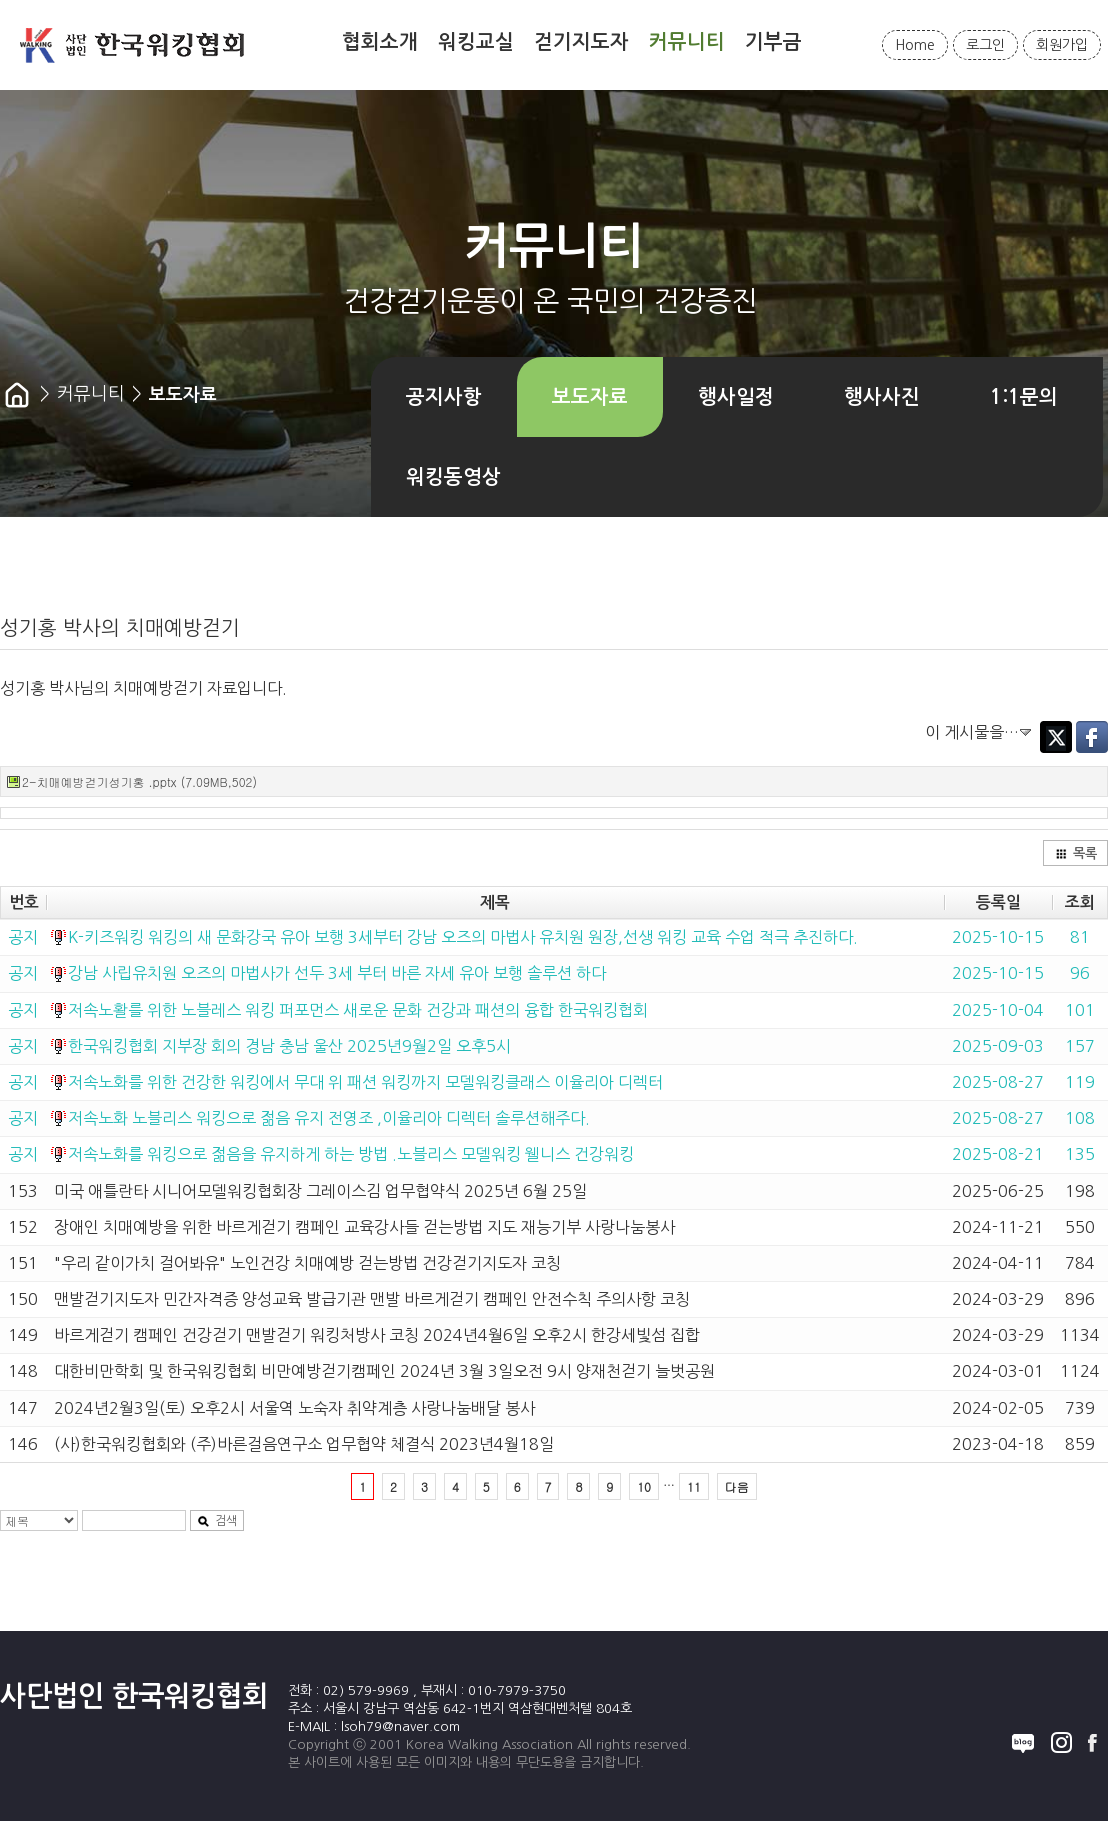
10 (644, 1486)
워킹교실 (476, 42)
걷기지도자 (581, 42)
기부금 (773, 42)
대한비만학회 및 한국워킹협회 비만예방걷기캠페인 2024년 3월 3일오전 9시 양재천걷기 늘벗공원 (384, 1371)
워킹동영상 (453, 477)
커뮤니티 (687, 42)
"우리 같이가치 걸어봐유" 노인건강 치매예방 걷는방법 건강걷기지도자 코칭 (307, 1263)
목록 (1076, 853)
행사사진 (882, 397)
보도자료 (590, 397)
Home (915, 45)
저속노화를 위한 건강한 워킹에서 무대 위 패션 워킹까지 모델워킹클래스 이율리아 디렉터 (365, 1082)
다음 (737, 1486)
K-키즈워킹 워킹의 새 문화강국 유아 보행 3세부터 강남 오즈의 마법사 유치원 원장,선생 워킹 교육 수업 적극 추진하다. (463, 937)
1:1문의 (1024, 397)
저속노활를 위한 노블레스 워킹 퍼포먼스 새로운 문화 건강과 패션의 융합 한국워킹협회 (358, 1010)
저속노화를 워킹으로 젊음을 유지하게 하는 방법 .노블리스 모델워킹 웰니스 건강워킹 (351, 1154)
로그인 (985, 45)
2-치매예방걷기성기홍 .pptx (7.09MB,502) (139, 781)
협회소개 (380, 42)
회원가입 (1062, 45)
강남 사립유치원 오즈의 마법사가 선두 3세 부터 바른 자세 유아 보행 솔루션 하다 (337, 973)
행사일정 (736, 397)
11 (694, 1486)
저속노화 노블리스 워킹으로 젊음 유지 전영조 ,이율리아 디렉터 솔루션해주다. (329, 1118)
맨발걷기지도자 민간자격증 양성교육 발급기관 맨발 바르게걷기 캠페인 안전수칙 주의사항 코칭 (372, 1299)
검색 (217, 1521)
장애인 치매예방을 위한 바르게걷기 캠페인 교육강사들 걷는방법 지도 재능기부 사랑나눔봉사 (364, 1227)
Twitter (1056, 737)
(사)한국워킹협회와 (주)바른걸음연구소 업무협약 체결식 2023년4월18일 (304, 1444)
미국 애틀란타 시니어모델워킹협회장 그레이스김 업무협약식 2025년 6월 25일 (320, 1191)
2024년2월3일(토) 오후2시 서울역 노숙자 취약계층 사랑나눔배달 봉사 (294, 1408)
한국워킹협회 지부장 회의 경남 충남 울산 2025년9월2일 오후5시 (289, 1046)
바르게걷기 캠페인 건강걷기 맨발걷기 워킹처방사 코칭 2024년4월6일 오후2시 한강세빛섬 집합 (377, 1335)
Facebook (1092, 737)
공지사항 (444, 397)
